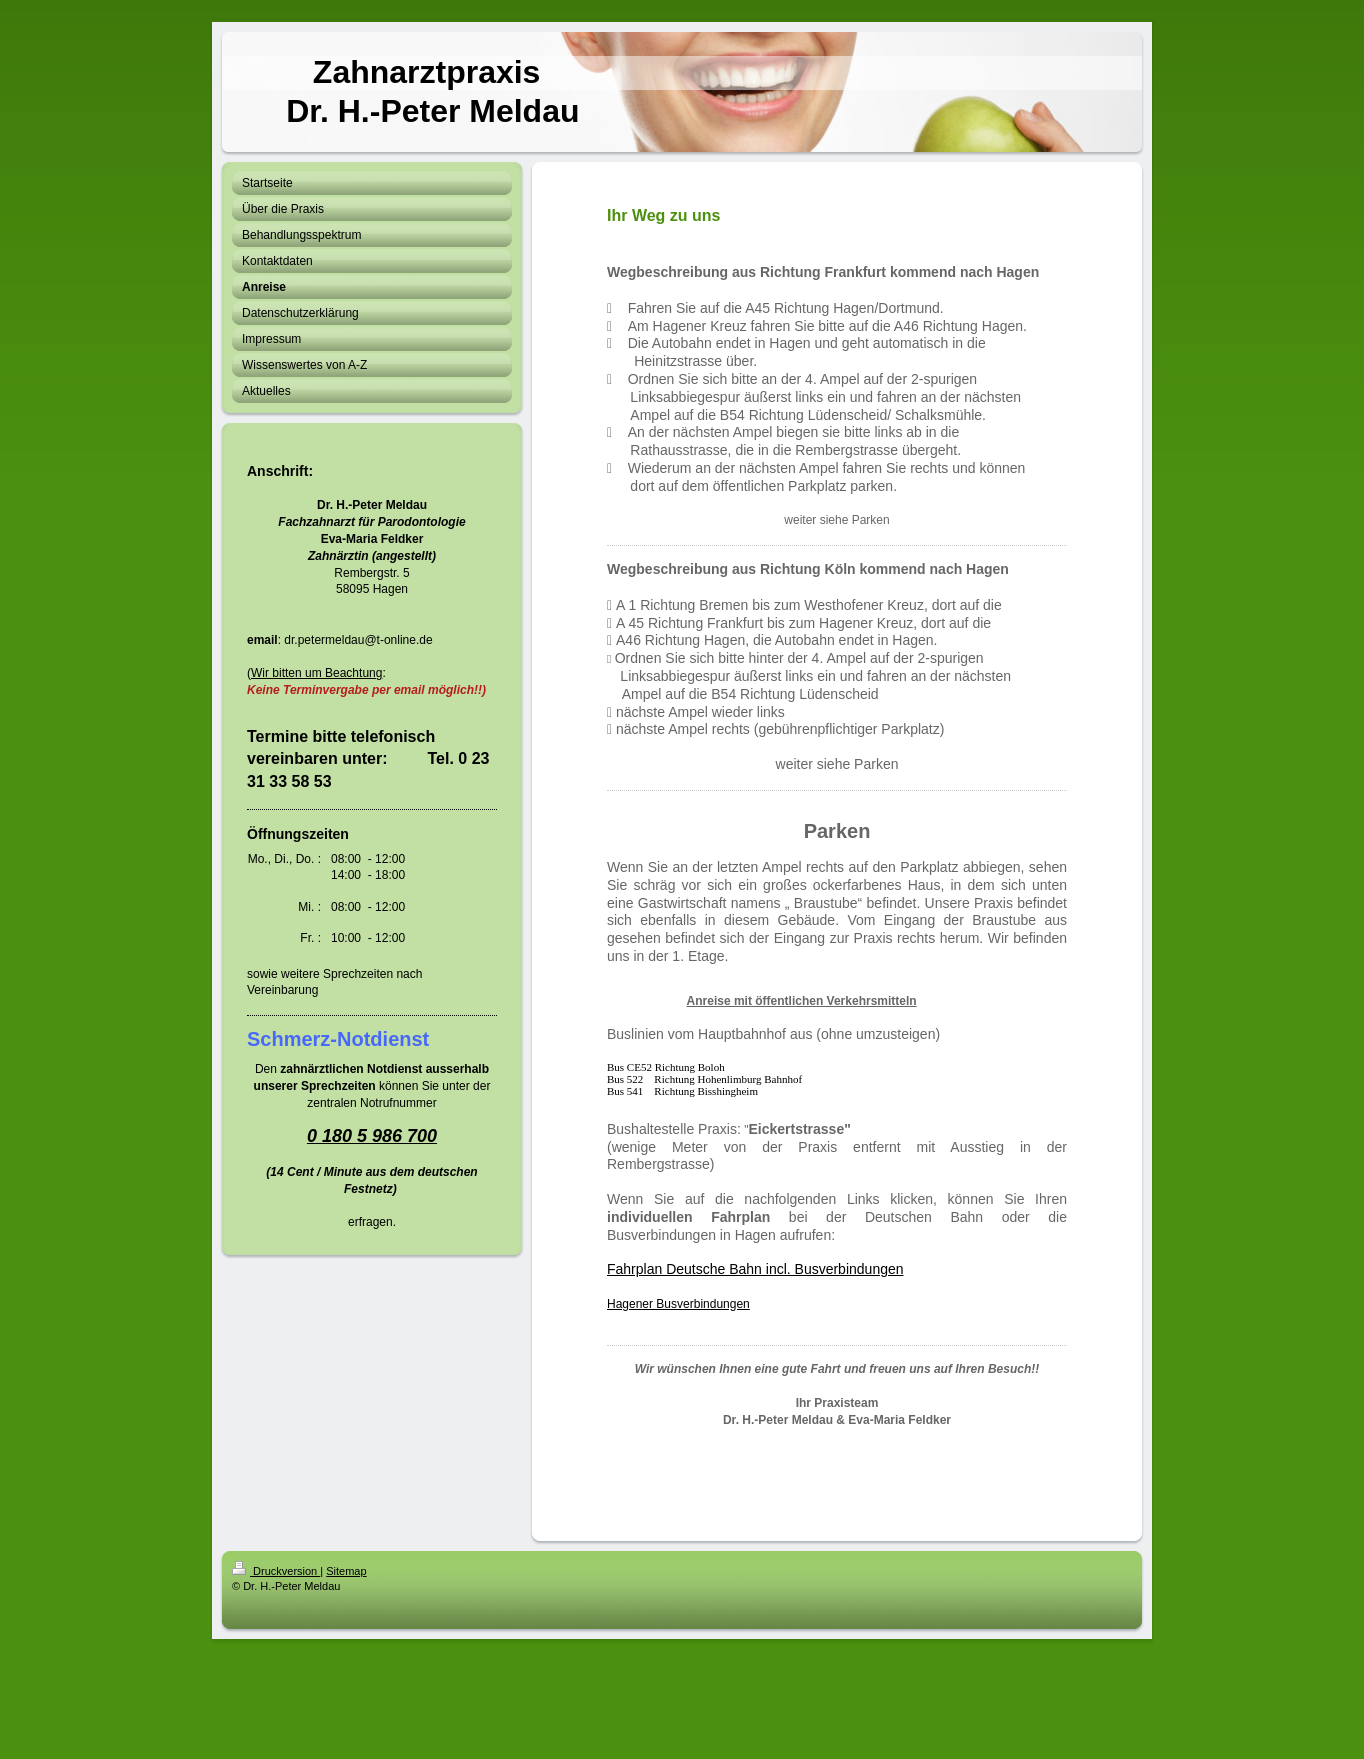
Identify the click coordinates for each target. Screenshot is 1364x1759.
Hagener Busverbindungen (678, 1304)
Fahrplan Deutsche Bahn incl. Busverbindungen (755, 1269)
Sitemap (346, 1571)
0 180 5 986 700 (372, 1136)
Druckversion (276, 1571)
